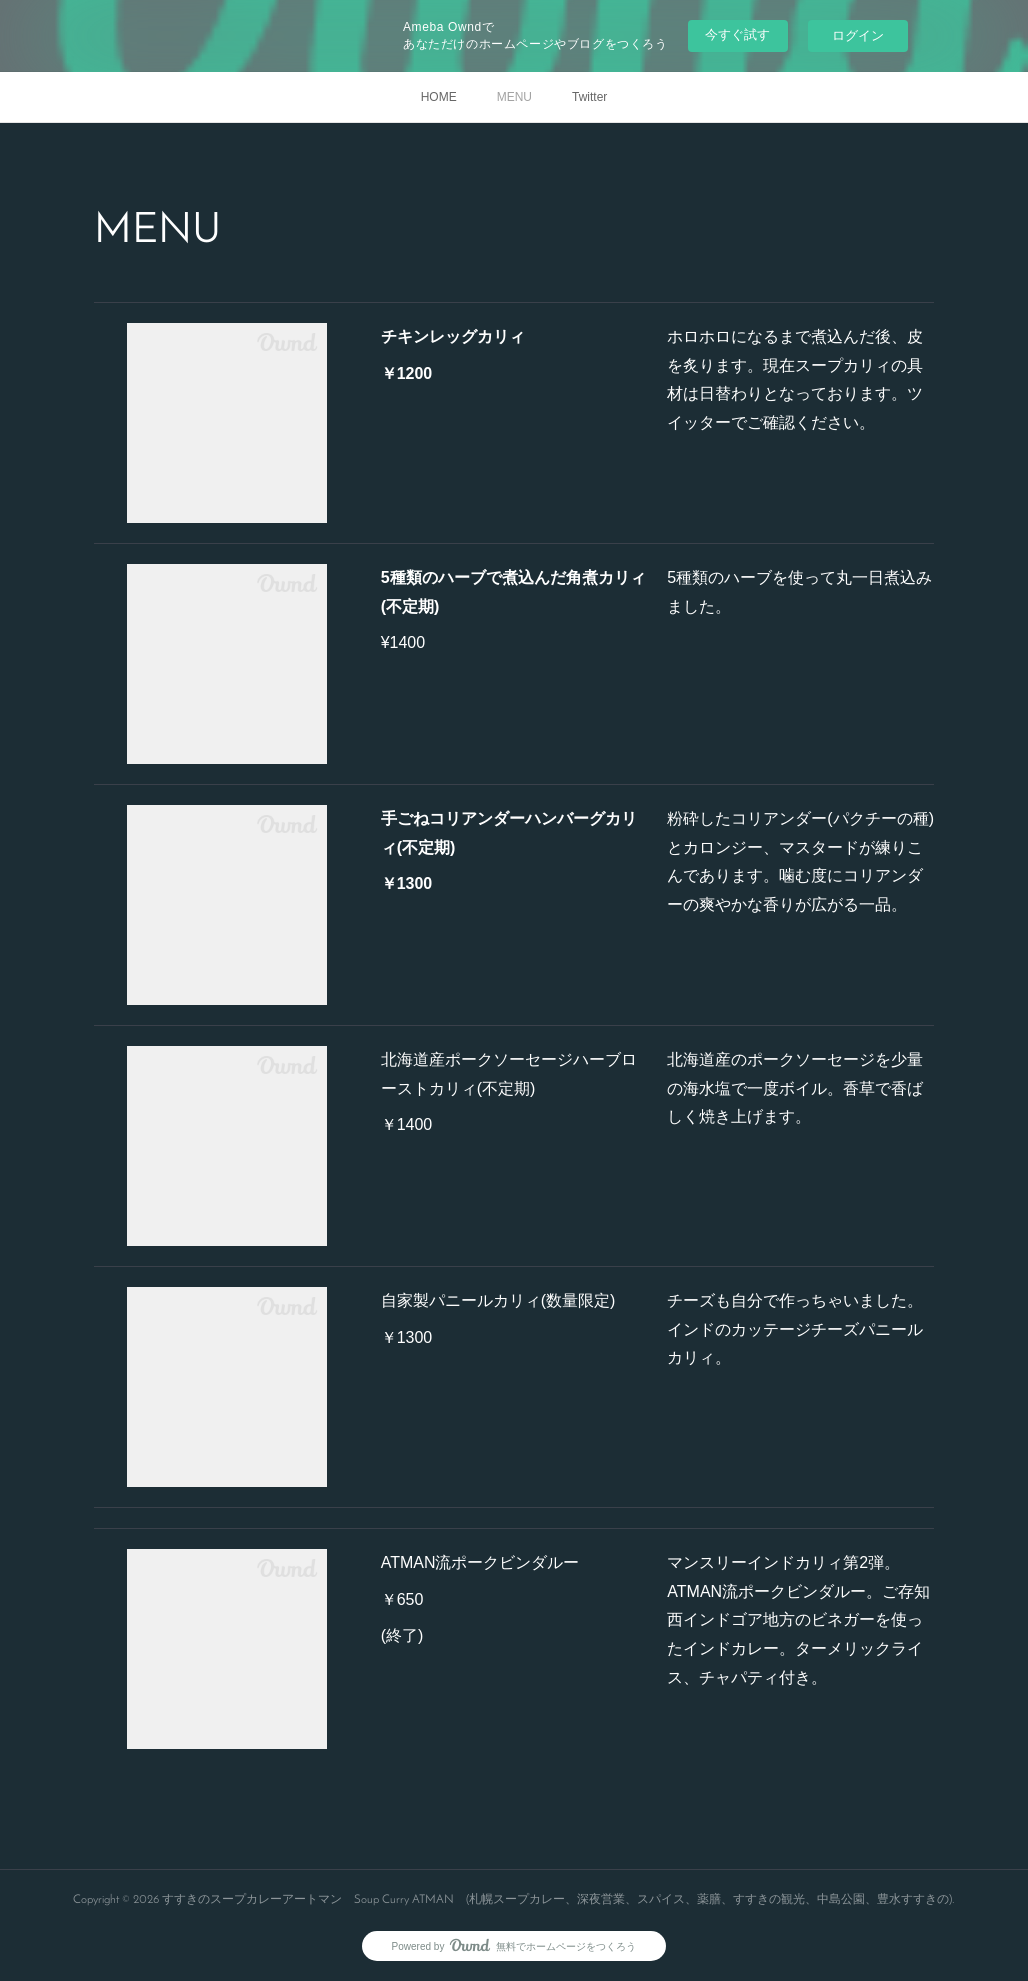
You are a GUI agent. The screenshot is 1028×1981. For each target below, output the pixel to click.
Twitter (589, 97)
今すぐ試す (737, 34)
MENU (514, 97)
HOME (439, 97)
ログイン (858, 35)
